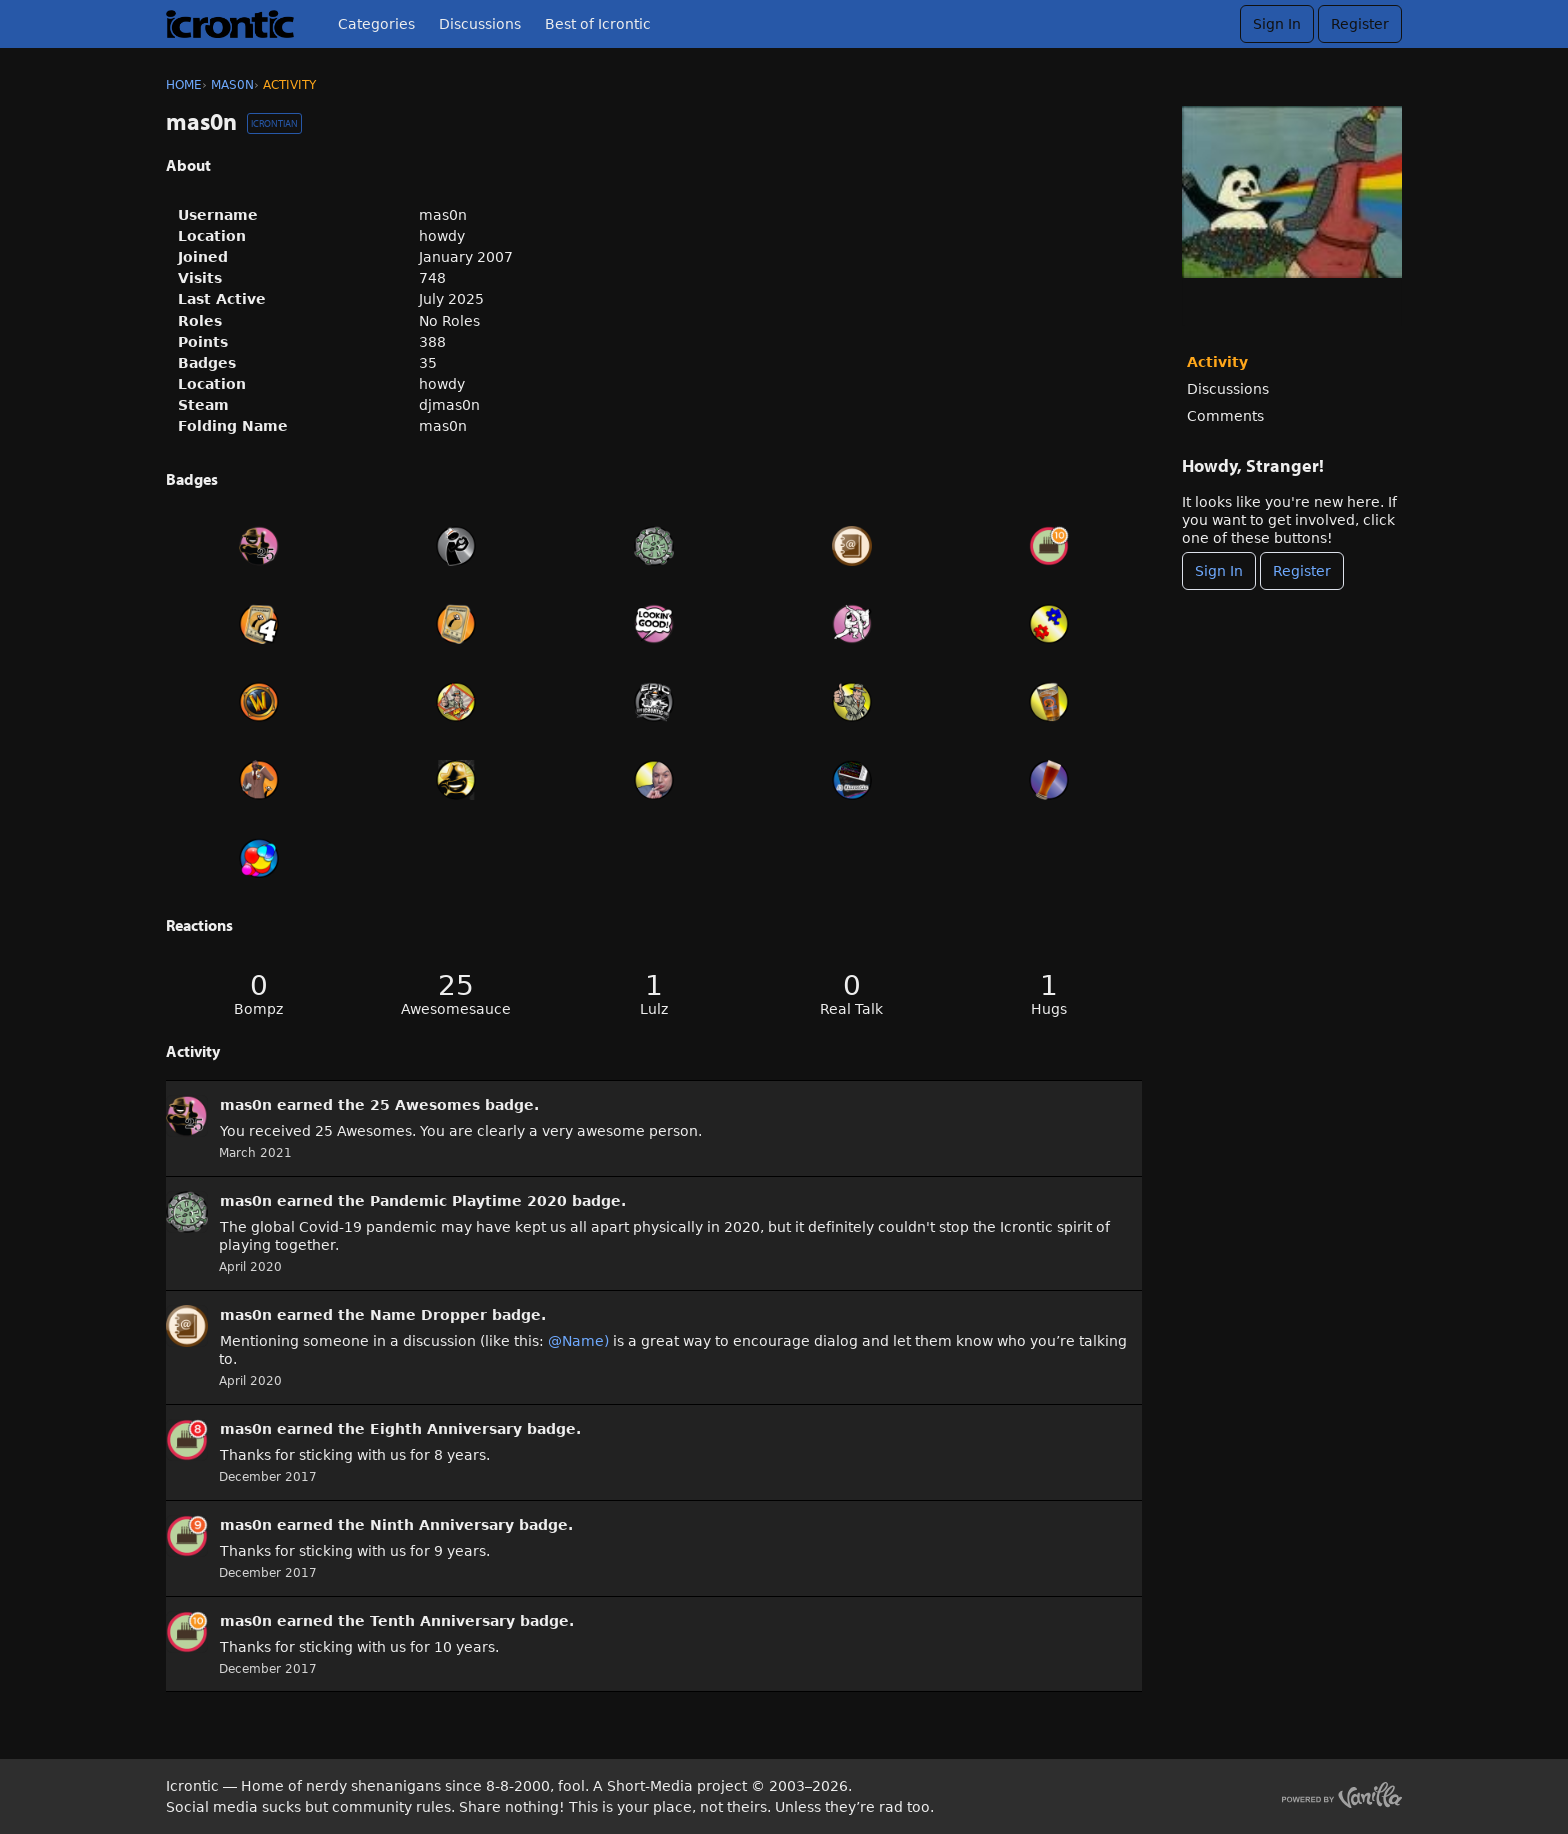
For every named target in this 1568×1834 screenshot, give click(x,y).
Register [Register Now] (1302, 571)
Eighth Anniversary (446, 1429)
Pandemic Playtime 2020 (468, 1201)
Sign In (1277, 24)
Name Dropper (428, 1315)
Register (1360, 24)
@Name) (578, 1341)
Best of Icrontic (598, 24)
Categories (376, 24)
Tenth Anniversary (442, 1621)
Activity (1217, 362)
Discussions (480, 24)
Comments (1225, 416)
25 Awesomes (425, 1105)
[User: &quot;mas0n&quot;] (187, 1116)
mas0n (246, 1105)
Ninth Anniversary (442, 1525)
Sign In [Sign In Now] (1219, 571)
